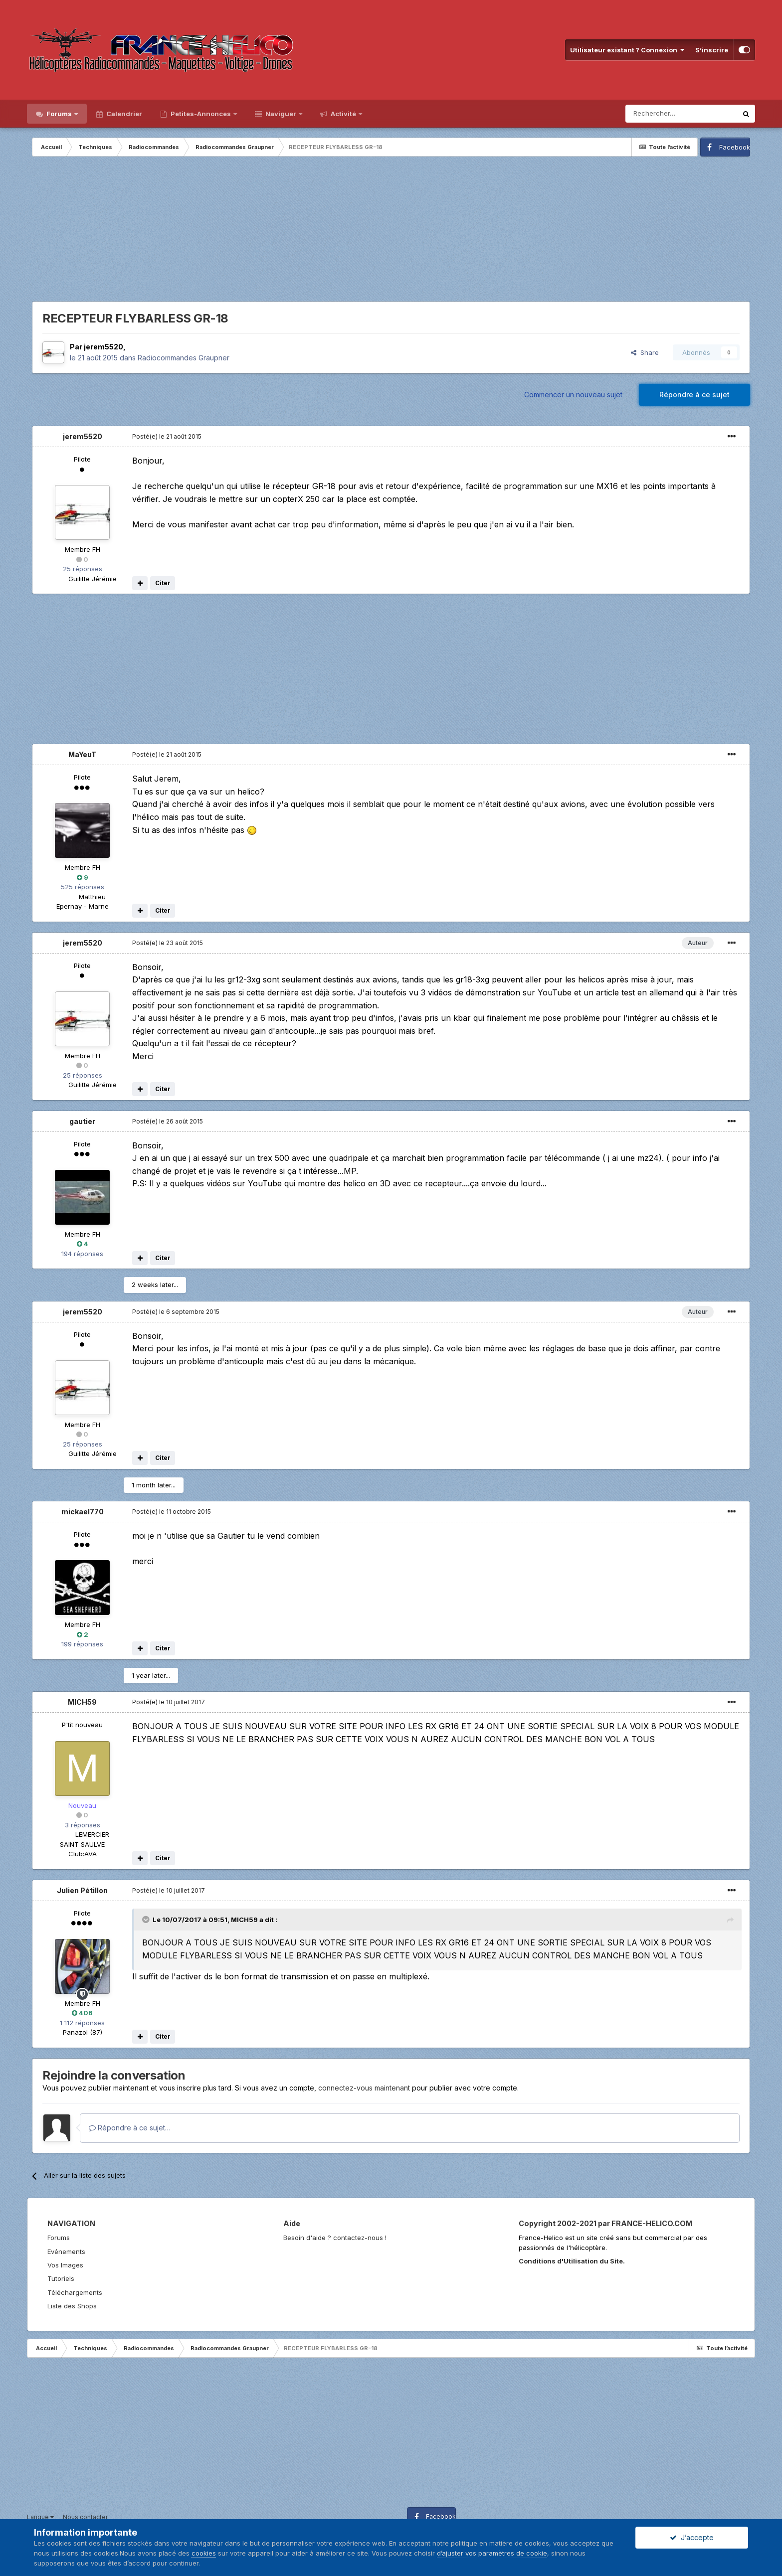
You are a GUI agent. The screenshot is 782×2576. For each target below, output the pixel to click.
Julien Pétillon (82, 1890)
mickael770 (82, 1511)
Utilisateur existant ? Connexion (627, 49)
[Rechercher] (681, 114)
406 (82, 2013)
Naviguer (281, 114)
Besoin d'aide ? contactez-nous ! (335, 2238)
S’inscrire (711, 50)
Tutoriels (60, 2278)
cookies (204, 2553)
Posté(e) (166, 436)
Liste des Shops (72, 2306)
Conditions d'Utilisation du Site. (572, 2261)
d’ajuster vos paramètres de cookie (492, 2553)
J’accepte (692, 2537)
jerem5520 (103, 346)
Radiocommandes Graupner (183, 357)
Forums (59, 114)
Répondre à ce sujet (694, 394)
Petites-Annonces (200, 114)
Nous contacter (85, 2517)
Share (645, 352)
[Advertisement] (391, 231)
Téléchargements (74, 2292)
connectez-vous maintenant (364, 2088)
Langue (40, 2517)
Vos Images (65, 2265)
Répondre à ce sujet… (130, 2127)
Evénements (66, 2251)
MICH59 (82, 1702)
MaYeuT (82, 754)
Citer (163, 583)
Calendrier (123, 114)
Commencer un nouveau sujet (573, 394)
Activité (343, 114)
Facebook (734, 147)
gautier (82, 1121)
